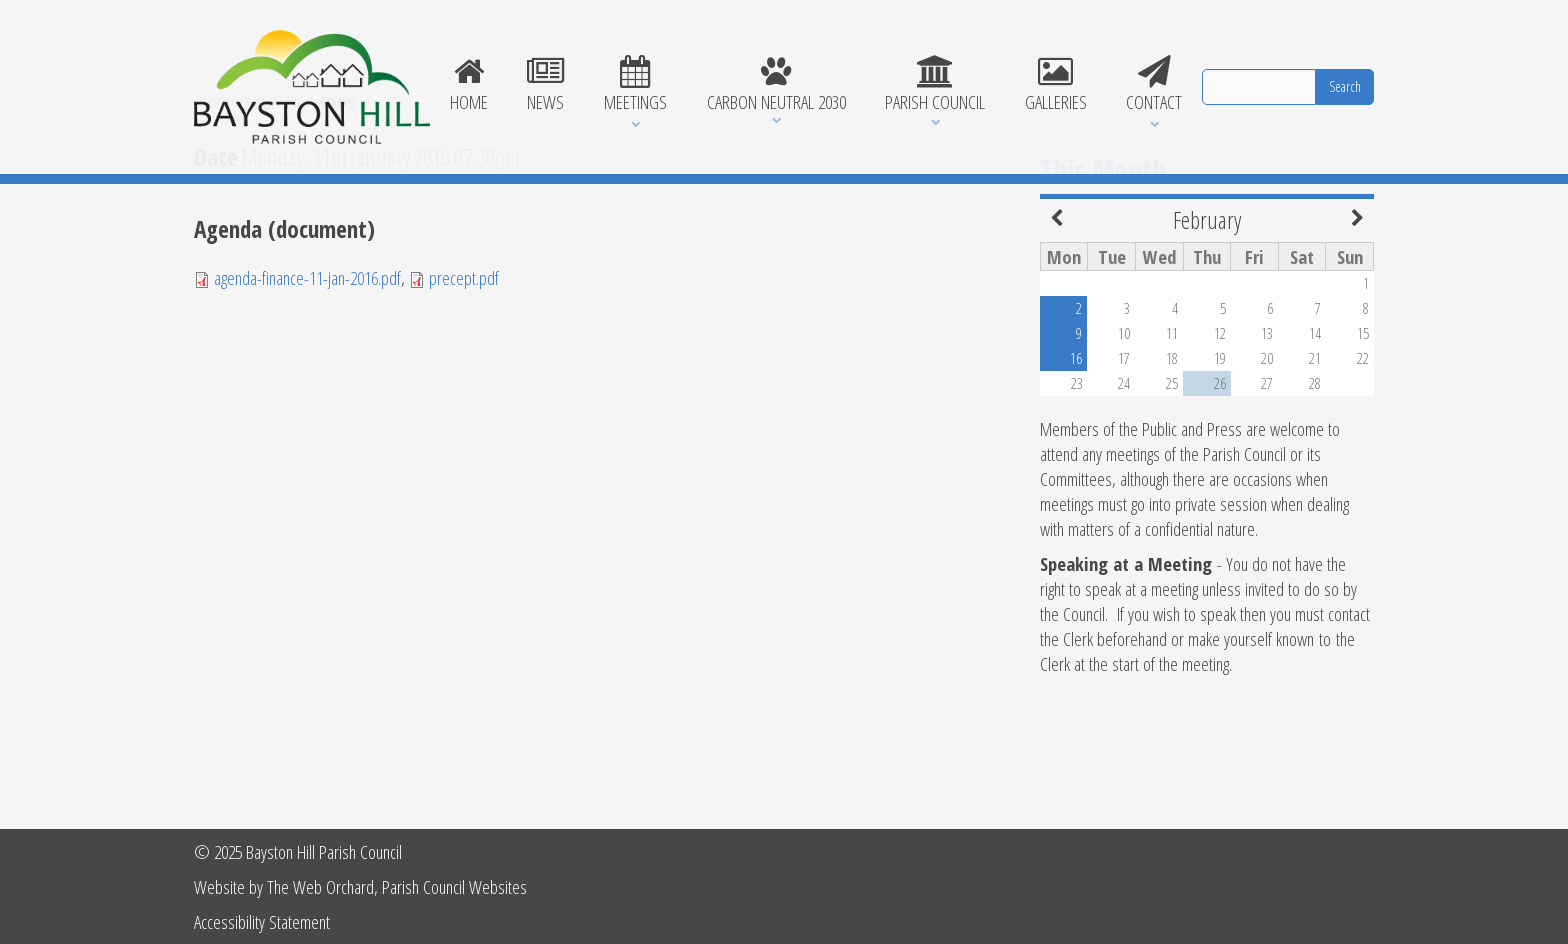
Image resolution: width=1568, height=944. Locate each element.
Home (469, 85)
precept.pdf (464, 385)
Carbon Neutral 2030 (776, 85)
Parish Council (935, 85)
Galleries (1056, 85)
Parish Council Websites (454, 886)
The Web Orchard (320, 886)
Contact (1154, 85)
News (546, 85)
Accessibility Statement (262, 921)
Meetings (635, 85)
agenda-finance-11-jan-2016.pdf (307, 385)
